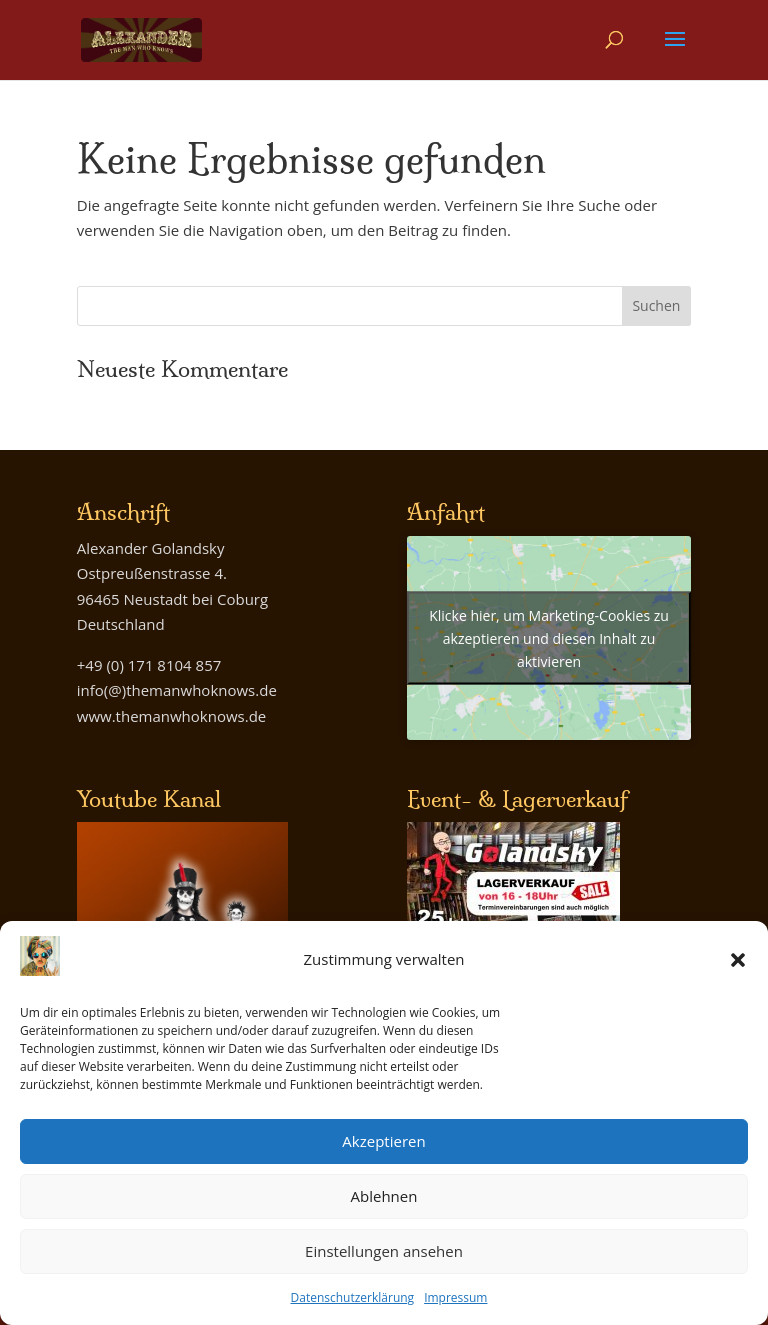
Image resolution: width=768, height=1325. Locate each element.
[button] (738, 960)
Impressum (455, 1297)
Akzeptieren (383, 1141)
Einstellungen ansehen (384, 1251)
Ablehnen (384, 1196)
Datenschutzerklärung (353, 1297)
